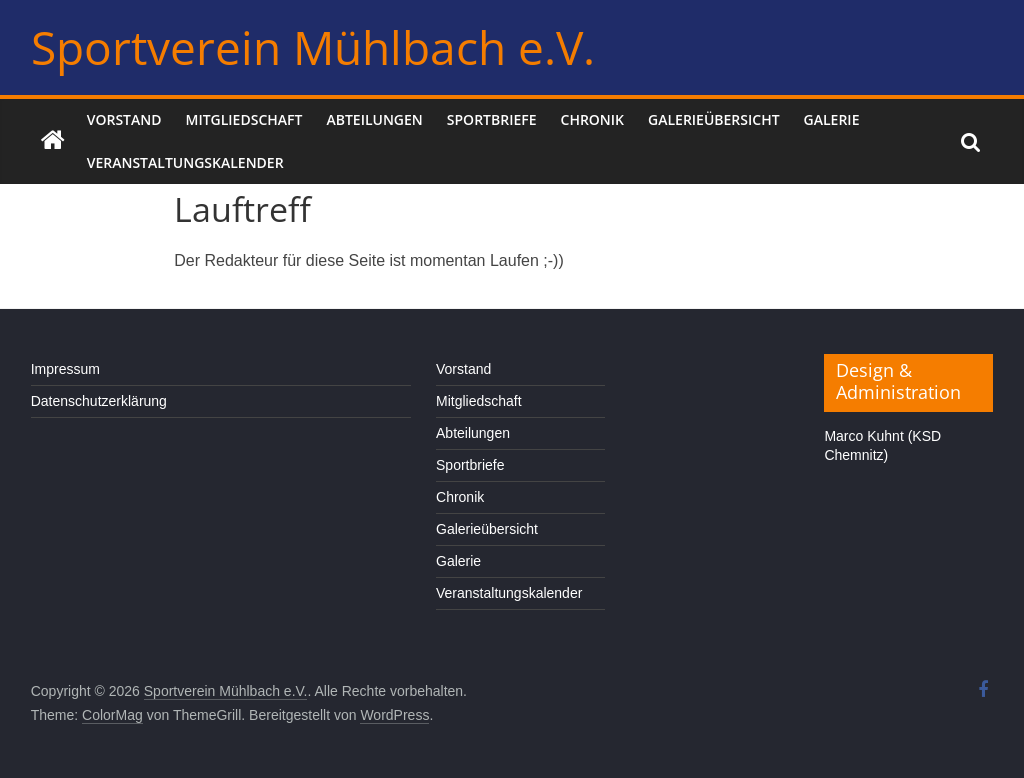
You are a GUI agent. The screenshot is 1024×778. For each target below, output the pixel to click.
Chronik (593, 119)
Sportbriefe (492, 119)
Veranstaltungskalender (185, 162)
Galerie (832, 119)
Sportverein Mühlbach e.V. (313, 47)
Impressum (65, 369)
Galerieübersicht (714, 119)
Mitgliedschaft (244, 119)
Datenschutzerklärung (99, 401)
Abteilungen (374, 119)
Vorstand (124, 119)
